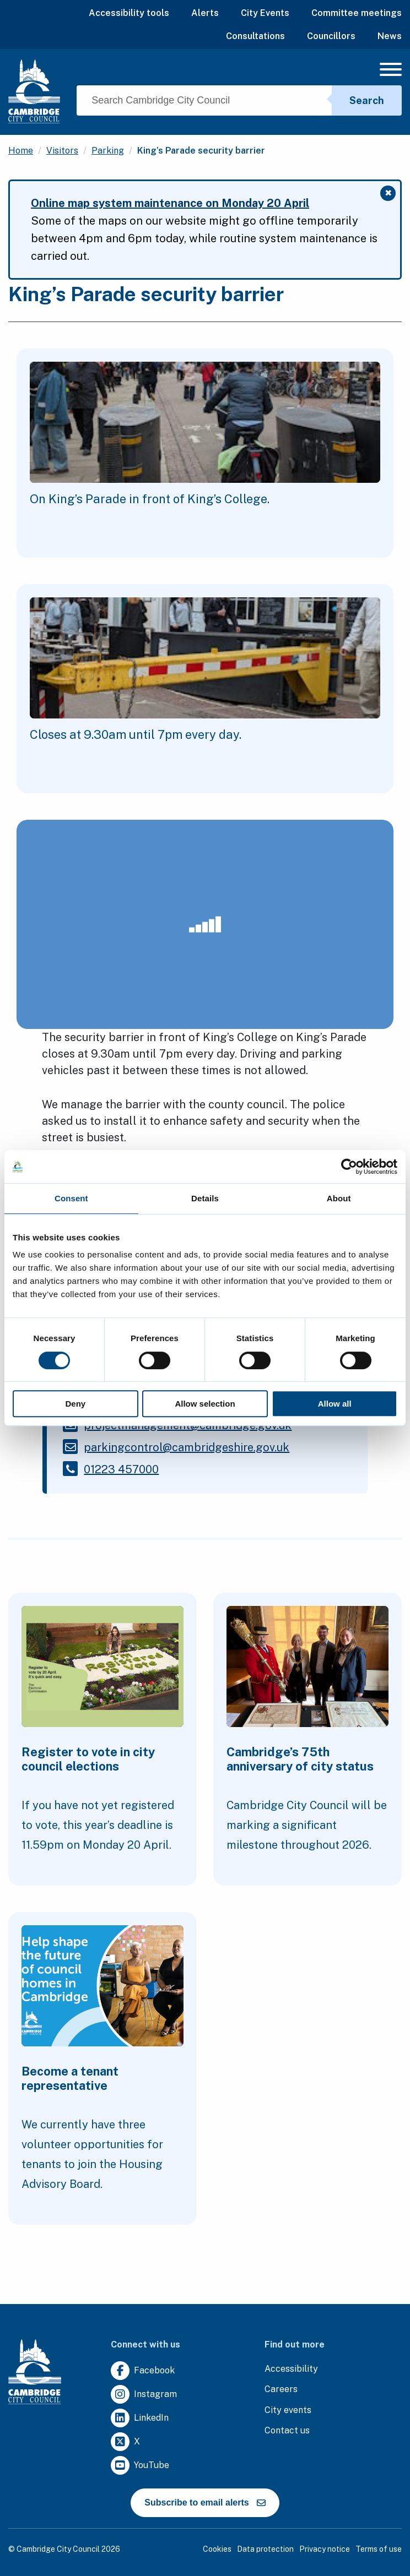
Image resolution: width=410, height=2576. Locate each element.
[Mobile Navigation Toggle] (391, 72)
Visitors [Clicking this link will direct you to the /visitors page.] (62, 150)
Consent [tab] (71, 1198)
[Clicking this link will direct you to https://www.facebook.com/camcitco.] (143, 2371)
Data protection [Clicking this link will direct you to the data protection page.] (265, 2549)
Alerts (205, 13)
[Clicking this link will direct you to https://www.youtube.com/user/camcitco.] (140, 2465)
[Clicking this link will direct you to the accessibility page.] (291, 2369)
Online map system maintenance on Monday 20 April (170, 203)
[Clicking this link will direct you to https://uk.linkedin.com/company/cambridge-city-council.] (140, 2418)
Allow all (335, 1403)
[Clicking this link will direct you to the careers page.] (281, 2390)
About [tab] (339, 1198)
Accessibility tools (129, 13)
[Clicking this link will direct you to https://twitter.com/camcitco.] (125, 2442)
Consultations (255, 36)
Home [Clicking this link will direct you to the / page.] (20, 150)
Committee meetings (356, 13)
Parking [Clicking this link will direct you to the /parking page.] (107, 150)
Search (366, 100)
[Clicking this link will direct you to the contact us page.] (287, 2431)
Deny (75, 1403)
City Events (265, 13)
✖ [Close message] (390, 194)
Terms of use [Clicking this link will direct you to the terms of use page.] (378, 2549)
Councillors (331, 36)
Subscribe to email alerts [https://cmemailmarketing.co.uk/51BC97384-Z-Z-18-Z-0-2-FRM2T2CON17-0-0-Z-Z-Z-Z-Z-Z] (204, 2502)
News (389, 36)
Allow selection (205, 1403)
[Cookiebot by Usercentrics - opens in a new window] (349, 1166)
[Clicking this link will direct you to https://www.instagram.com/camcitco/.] (144, 2394)
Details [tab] (205, 1198)
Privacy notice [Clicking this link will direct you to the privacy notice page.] (324, 2549)
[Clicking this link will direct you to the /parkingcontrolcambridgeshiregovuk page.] (186, 1447)
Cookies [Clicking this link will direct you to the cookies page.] (217, 2549)
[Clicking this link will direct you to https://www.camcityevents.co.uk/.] (288, 2411)
